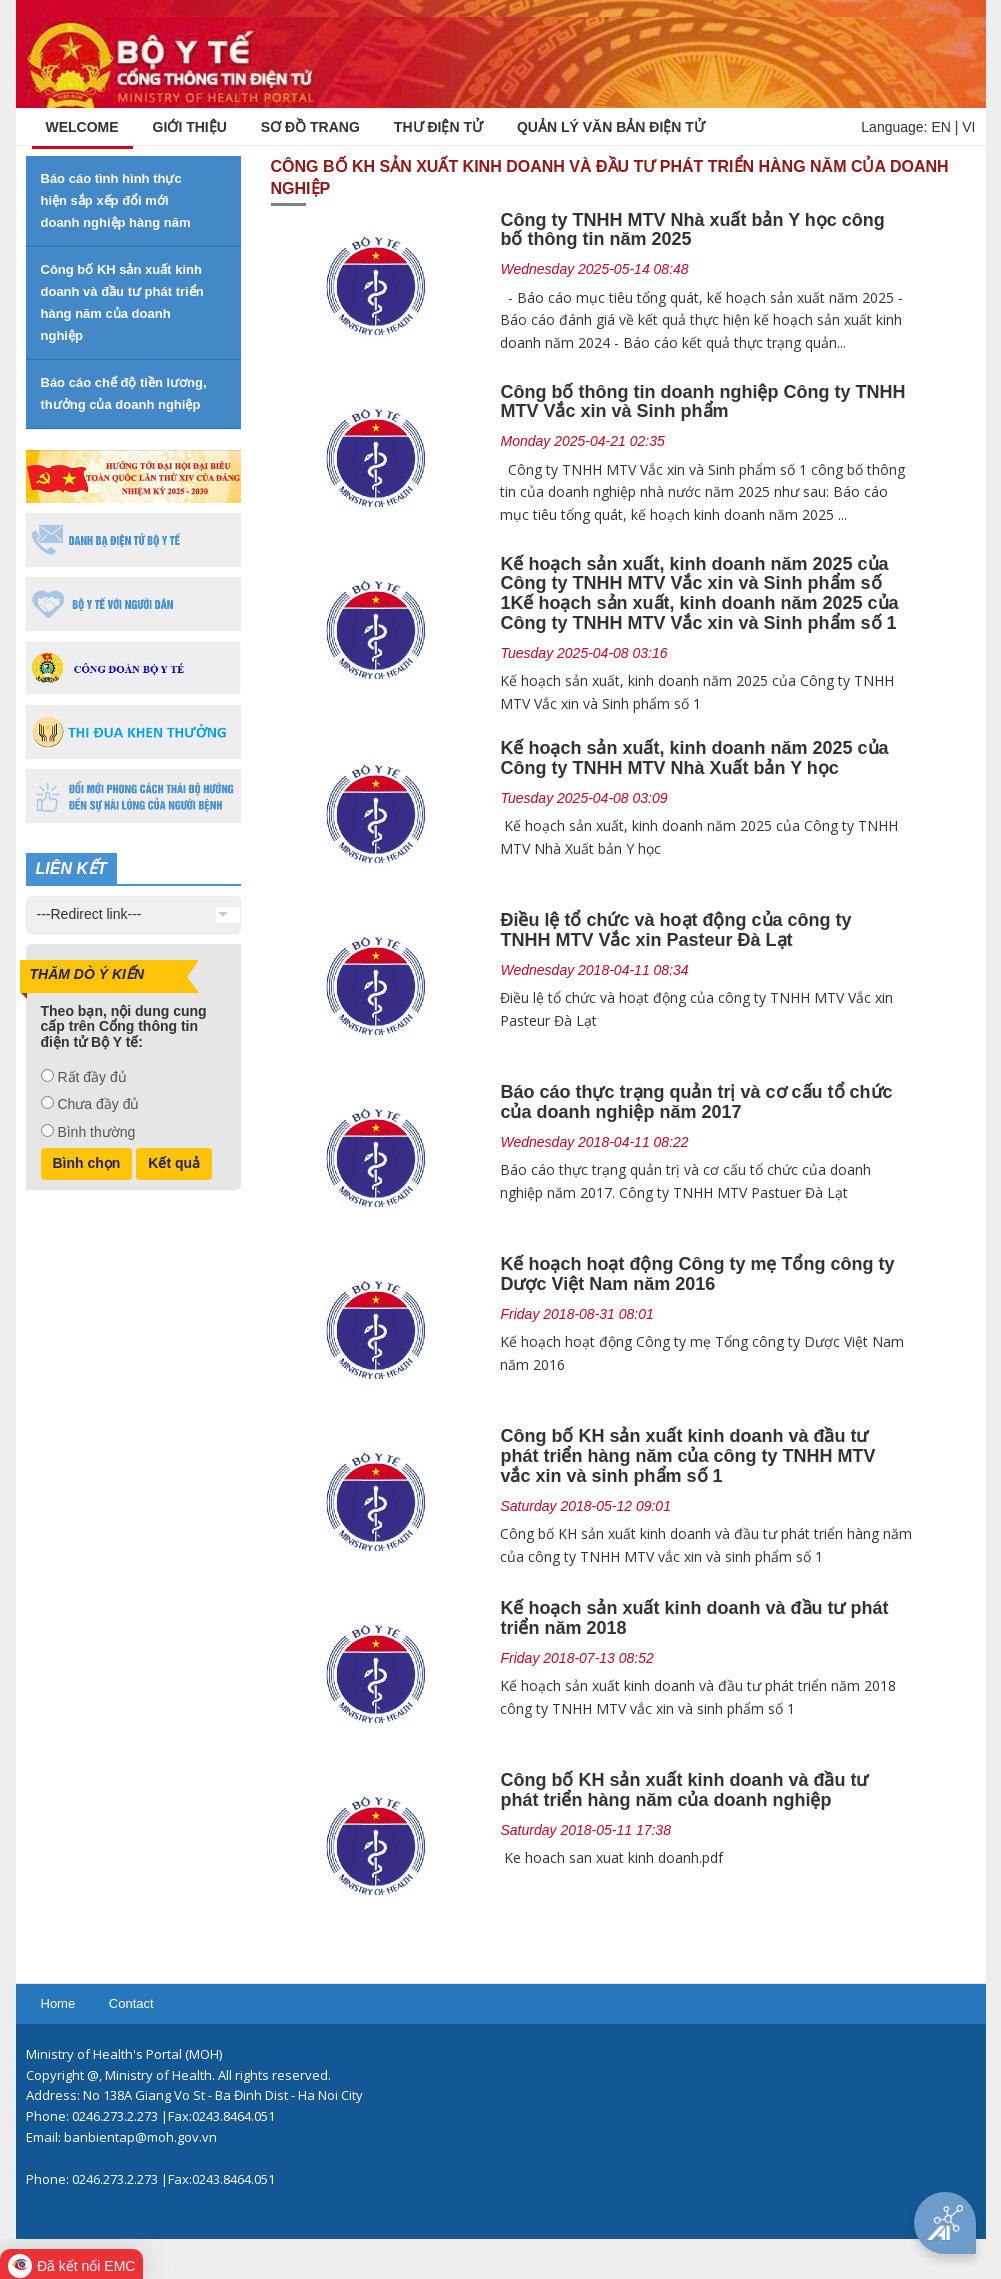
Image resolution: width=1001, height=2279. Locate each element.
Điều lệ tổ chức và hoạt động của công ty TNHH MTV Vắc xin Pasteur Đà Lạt (675, 930)
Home (58, 2003)
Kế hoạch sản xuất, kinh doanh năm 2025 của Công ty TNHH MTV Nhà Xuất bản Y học (694, 758)
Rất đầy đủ (91, 1077)
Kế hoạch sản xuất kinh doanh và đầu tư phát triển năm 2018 (694, 1618)
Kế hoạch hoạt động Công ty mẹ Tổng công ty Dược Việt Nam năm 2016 (697, 1274)
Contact (131, 2003)
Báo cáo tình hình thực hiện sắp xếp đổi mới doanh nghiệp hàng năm (116, 200)
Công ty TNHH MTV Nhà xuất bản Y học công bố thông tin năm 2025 (692, 230)
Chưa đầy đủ (98, 1104)
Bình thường (96, 1132)
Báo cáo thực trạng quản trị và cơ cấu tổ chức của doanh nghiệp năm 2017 (696, 1102)
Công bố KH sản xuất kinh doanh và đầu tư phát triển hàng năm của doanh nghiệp (684, 1790)
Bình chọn (87, 1163)
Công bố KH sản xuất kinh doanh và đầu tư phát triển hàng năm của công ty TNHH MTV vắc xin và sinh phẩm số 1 (687, 1456)
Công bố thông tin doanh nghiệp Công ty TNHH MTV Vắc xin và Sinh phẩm (702, 402)
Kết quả (174, 1163)
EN (940, 127)
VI (968, 127)
